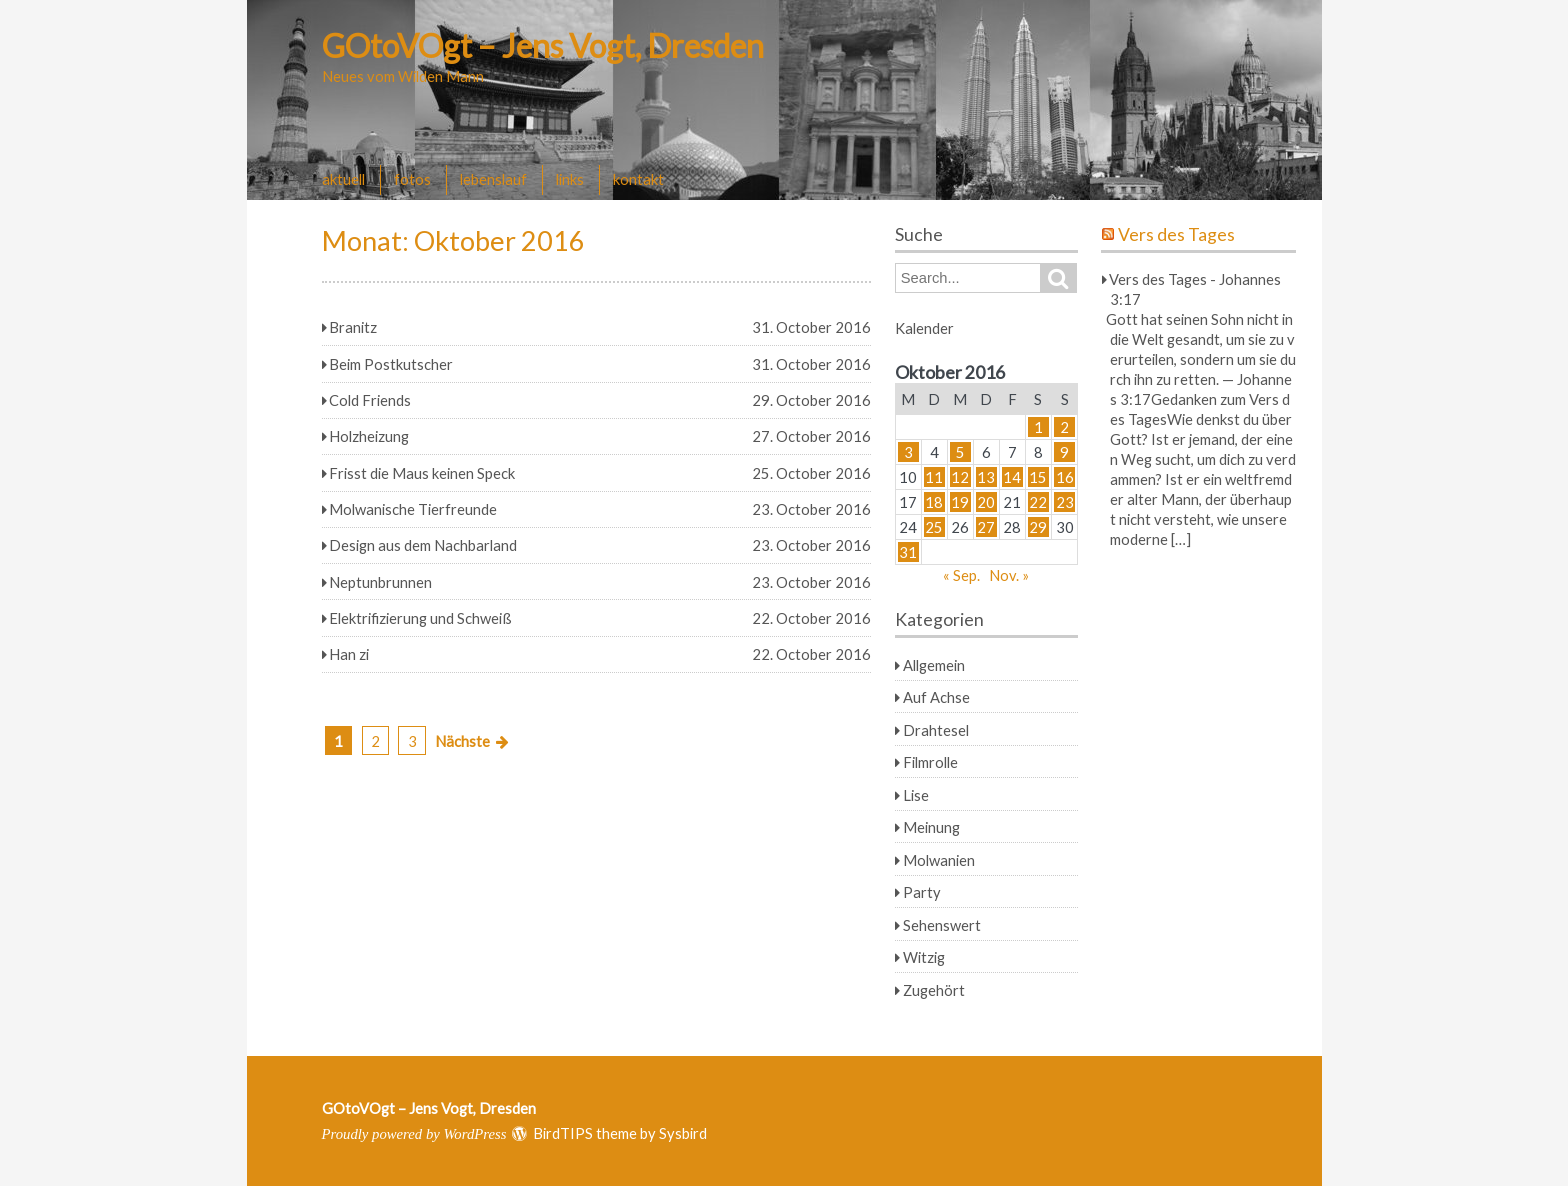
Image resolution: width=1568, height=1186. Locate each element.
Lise (916, 795)
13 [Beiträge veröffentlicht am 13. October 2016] (986, 477)
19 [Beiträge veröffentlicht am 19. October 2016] (960, 502)
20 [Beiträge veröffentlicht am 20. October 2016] (986, 502)
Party (922, 892)
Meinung (931, 827)
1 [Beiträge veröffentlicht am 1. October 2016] (1038, 427)
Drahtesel (936, 730)
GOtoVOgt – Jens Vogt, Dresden (543, 45)
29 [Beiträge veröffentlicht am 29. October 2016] (1038, 527)
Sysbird (683, 1133)
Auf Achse (936, 697)
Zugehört (934, 990)
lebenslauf (493, 179)
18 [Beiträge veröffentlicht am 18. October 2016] (934, 502)
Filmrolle (930, 762)
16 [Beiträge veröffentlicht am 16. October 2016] (1065, 477)
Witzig (924, 957)
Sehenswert (942, 925)
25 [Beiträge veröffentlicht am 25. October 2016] (934, 527)
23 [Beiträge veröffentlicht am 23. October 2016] (1065, 502)
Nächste (462, 741)
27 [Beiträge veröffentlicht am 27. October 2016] (986, 527)
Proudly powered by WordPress (414, 1134)
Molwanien (939, 860)
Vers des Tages (1176, 234)
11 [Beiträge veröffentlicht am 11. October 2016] (934, 477)
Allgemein (934, 665)
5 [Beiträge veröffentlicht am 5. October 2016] (960, 452)
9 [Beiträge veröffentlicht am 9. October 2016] (1064, 452)
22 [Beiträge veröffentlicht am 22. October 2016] (1038, 502)
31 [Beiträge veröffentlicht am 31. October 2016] (908, 552)
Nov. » (1009, 575)
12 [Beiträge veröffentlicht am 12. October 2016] (960, 477)
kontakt (638, 179)
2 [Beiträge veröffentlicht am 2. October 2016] (1064, 427)
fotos (412, 179)
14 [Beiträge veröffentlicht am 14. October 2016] (1012, 477)
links (570, 179)
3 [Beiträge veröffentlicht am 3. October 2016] (908, 452)
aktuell (343, 179)
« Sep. (961, 575)
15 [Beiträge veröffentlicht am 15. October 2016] (1038, 477)
